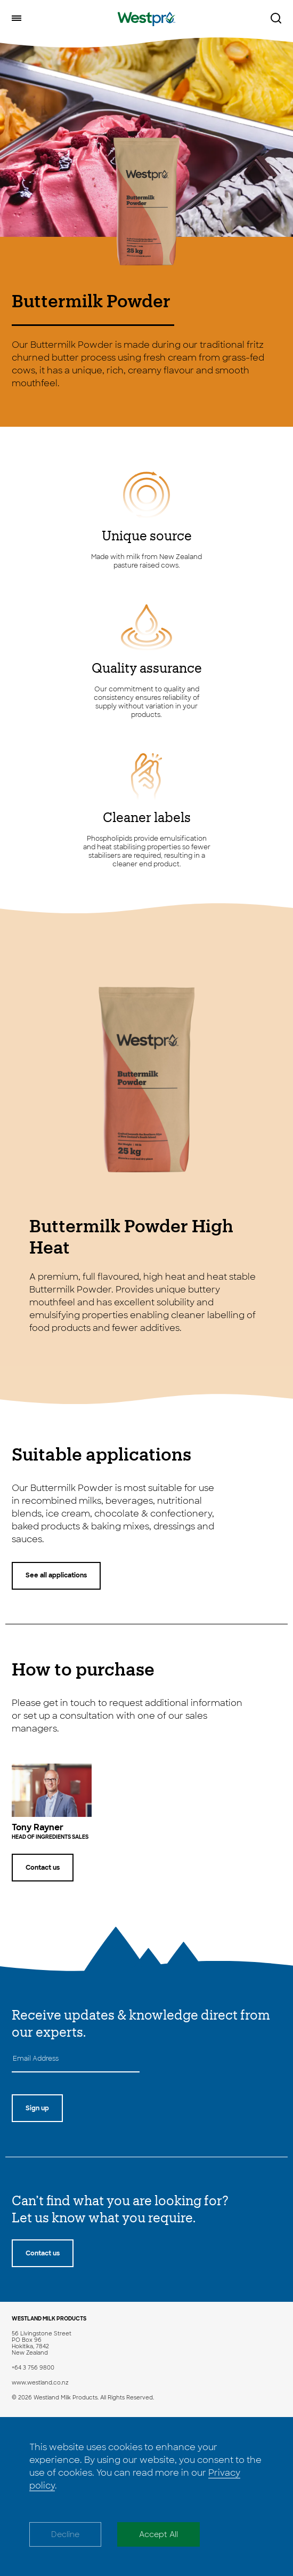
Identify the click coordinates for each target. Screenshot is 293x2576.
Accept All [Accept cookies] (158, 2534)
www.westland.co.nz (40, 2383)
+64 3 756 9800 (33, 2368)
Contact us (43, 1867)
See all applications (56, 1575)
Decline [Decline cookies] (65, 2534)
